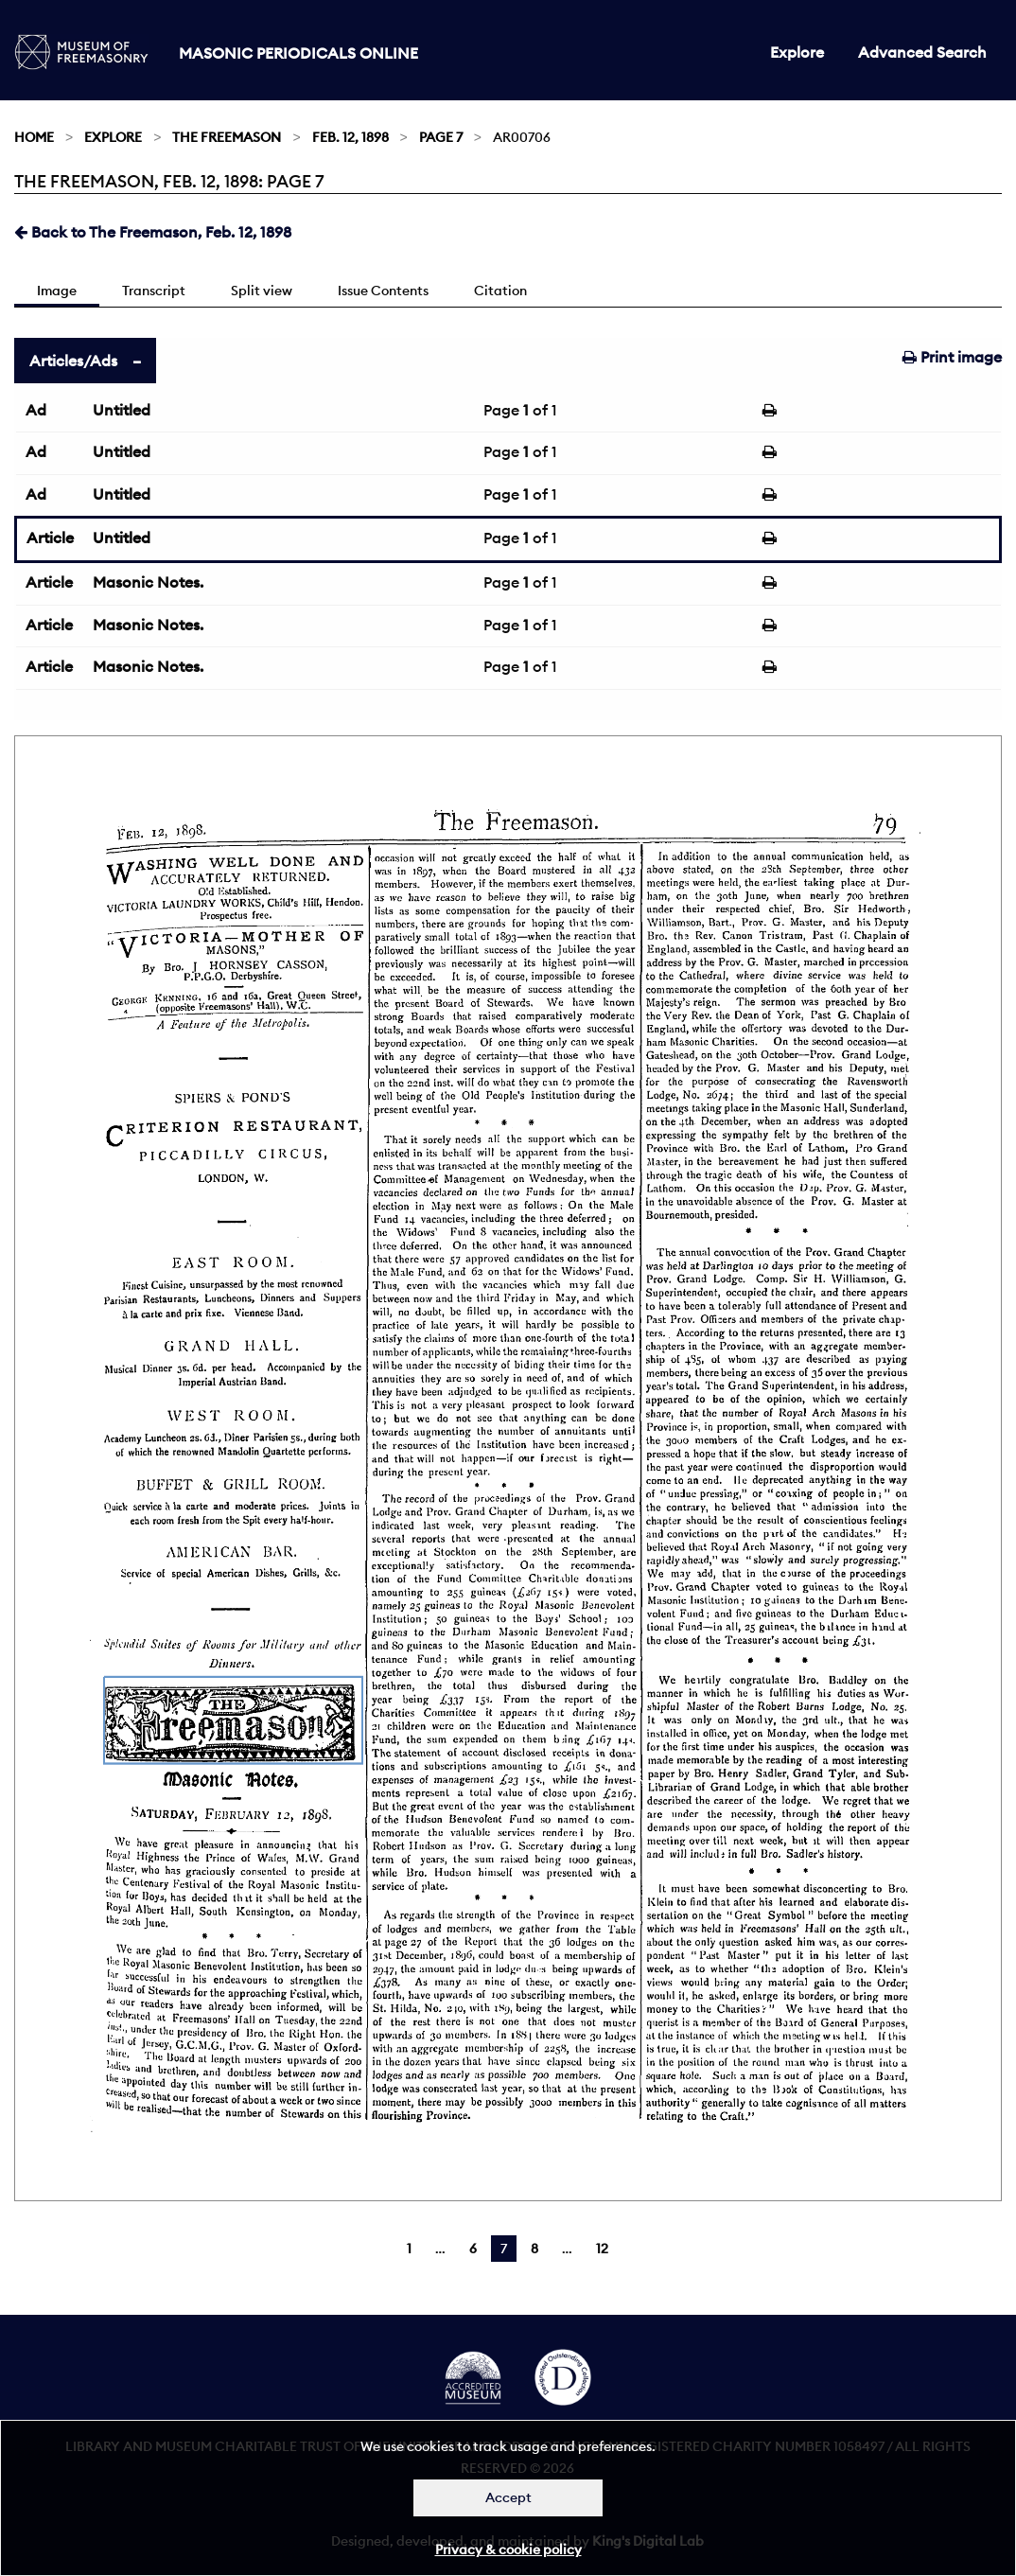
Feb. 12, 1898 (350, 137)
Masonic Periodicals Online (298, 53)
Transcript (153, 290)
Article (50, 537)
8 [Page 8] (534, 2248)
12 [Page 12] (602, 2248)
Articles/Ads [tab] (73, 360)
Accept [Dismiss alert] (508, 2497)
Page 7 (441, 137)
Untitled (121, 409)
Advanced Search (922, 52)
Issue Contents (383, 290)
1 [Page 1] (409, 2248)
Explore (797, 52)
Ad (36, 409)
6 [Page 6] (473, 2248)
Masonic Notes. (148, 582)
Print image (952, 356)
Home (34, 137)
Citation (500, 290)
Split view (261, 290)
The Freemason (226, 137)
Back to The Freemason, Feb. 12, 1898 (152, 231)
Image (57, 290)
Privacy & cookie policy (508, 2549)
